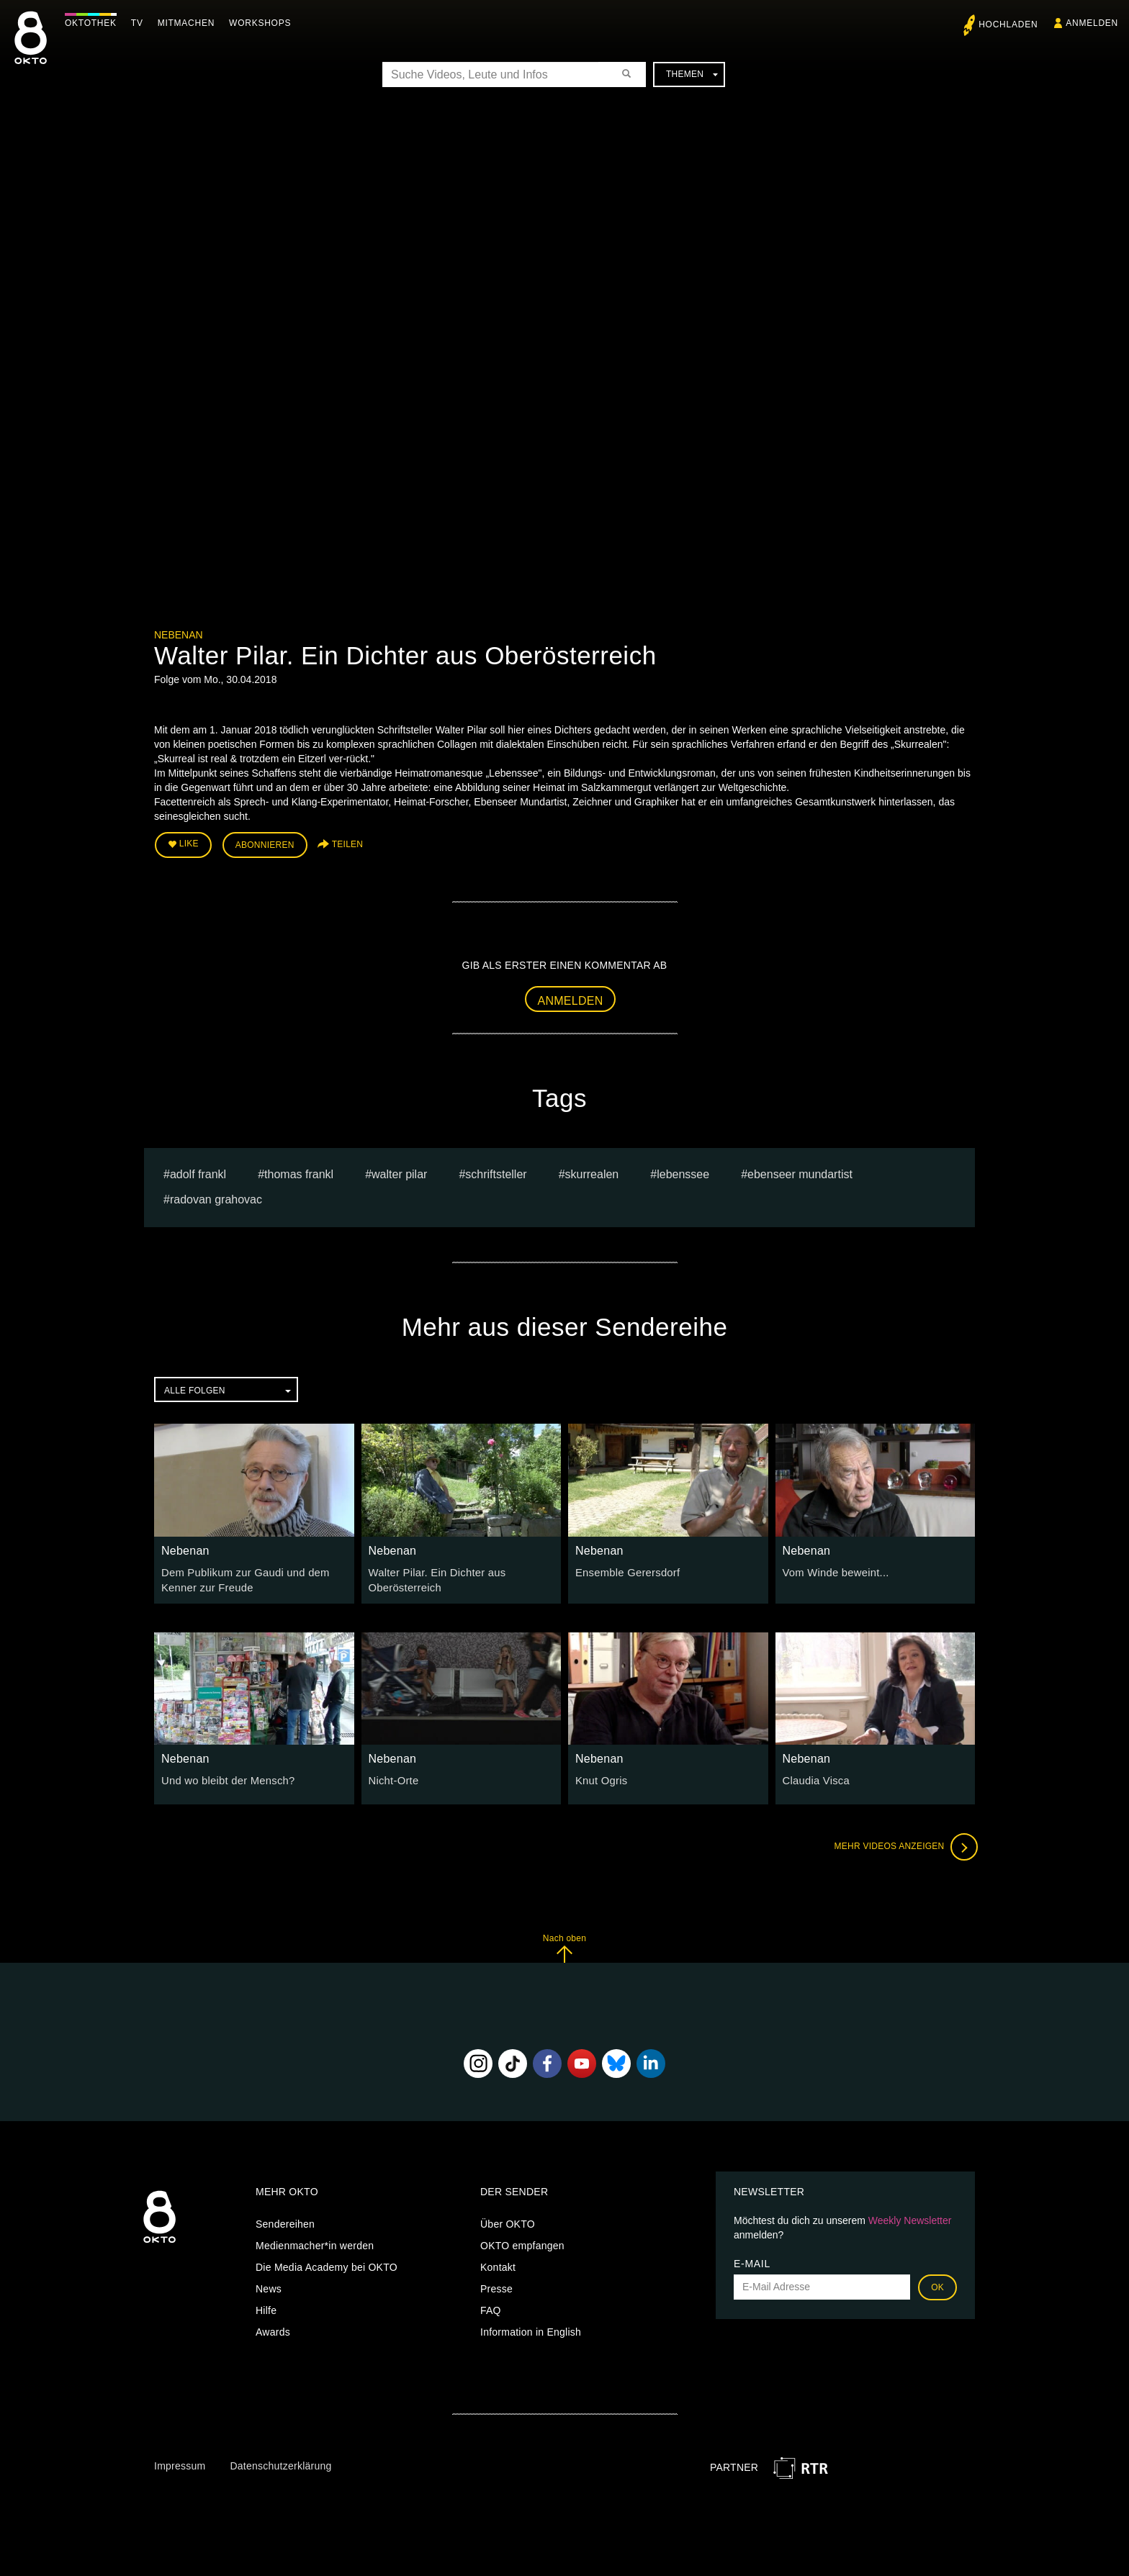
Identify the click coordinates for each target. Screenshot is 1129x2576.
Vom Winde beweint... (833, 1570)
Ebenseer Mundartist (800, 1172)
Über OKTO (507, 2219)
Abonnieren (264, 844)
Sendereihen (285, 2219)
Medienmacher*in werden (315, 2241)
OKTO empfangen (522, 2241)
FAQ (490, 2306)
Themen (692, 74)
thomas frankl (298, 1172)
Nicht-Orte (392, 1777)
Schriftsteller (495, 1172)
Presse (496, 2284)
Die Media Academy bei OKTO (326, 2263)
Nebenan (178, 635)
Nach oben (564, 1944)
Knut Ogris (600, 1777)
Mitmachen (189, 23)
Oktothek (94, 23)
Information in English (530, 2327)
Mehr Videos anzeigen (903, 1843)
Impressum (179, 2462)
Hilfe (266, 2306)
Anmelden (570, 998)
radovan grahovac (216, 1197)
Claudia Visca (815, 1777)
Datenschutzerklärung (280, 2462)
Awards (273, 2327)
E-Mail (752, 2259)
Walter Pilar (399, 1172)
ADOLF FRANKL (198, 1172)
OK (937, 2283)
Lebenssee (683, 1172)
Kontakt (498, 2263)
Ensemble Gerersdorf (625, 1570)
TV (141, 23)
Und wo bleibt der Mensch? (224, 1777)
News (269, 2284)
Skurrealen (592, 1172)
